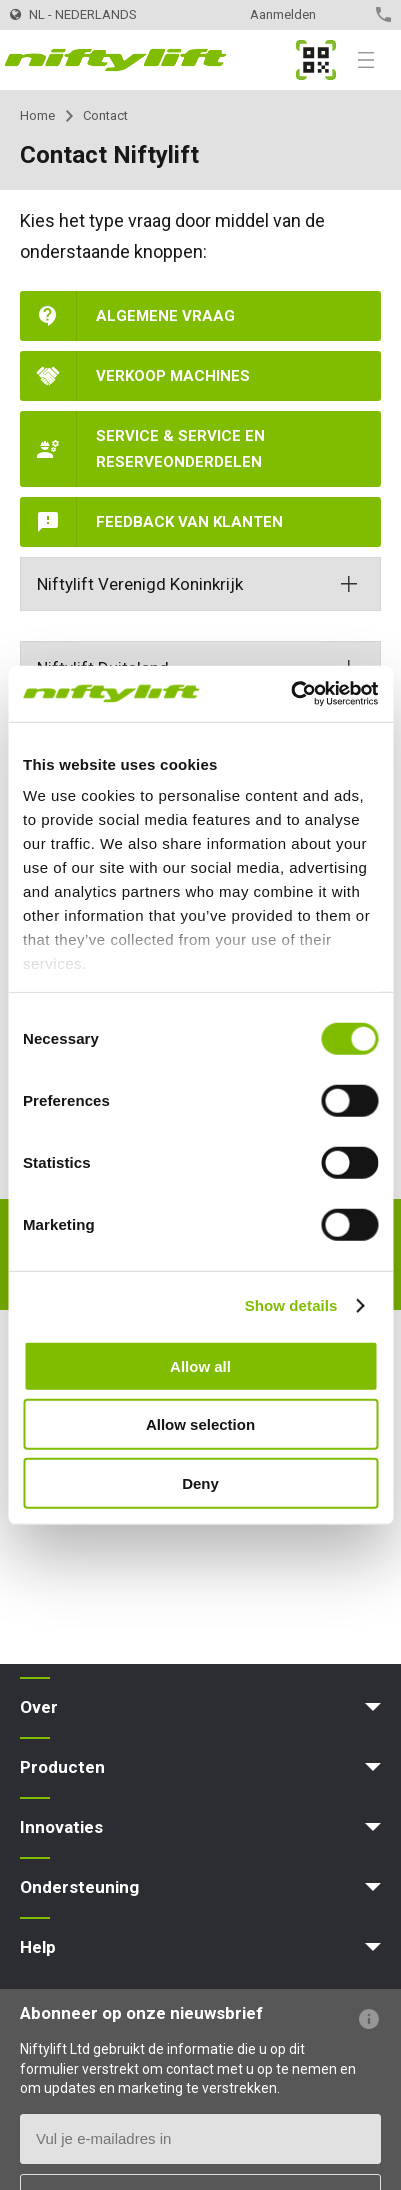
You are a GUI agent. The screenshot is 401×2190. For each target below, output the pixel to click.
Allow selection (200, 1424)
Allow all (200, 1365)
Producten (62, 1767)
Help (38, 1947)
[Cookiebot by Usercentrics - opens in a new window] (290, 694)
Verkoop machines (173, 376)
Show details (291, 1305)
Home (37, 115)
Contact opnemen (348, 14)
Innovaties (61, 1827)
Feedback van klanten (189, 522)
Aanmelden (283, 14)
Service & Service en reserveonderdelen (180, 449)
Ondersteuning (79, 1887)
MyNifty (316, 60)
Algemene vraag (165, 316)
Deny (200, 1482)
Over (39, 1707)
